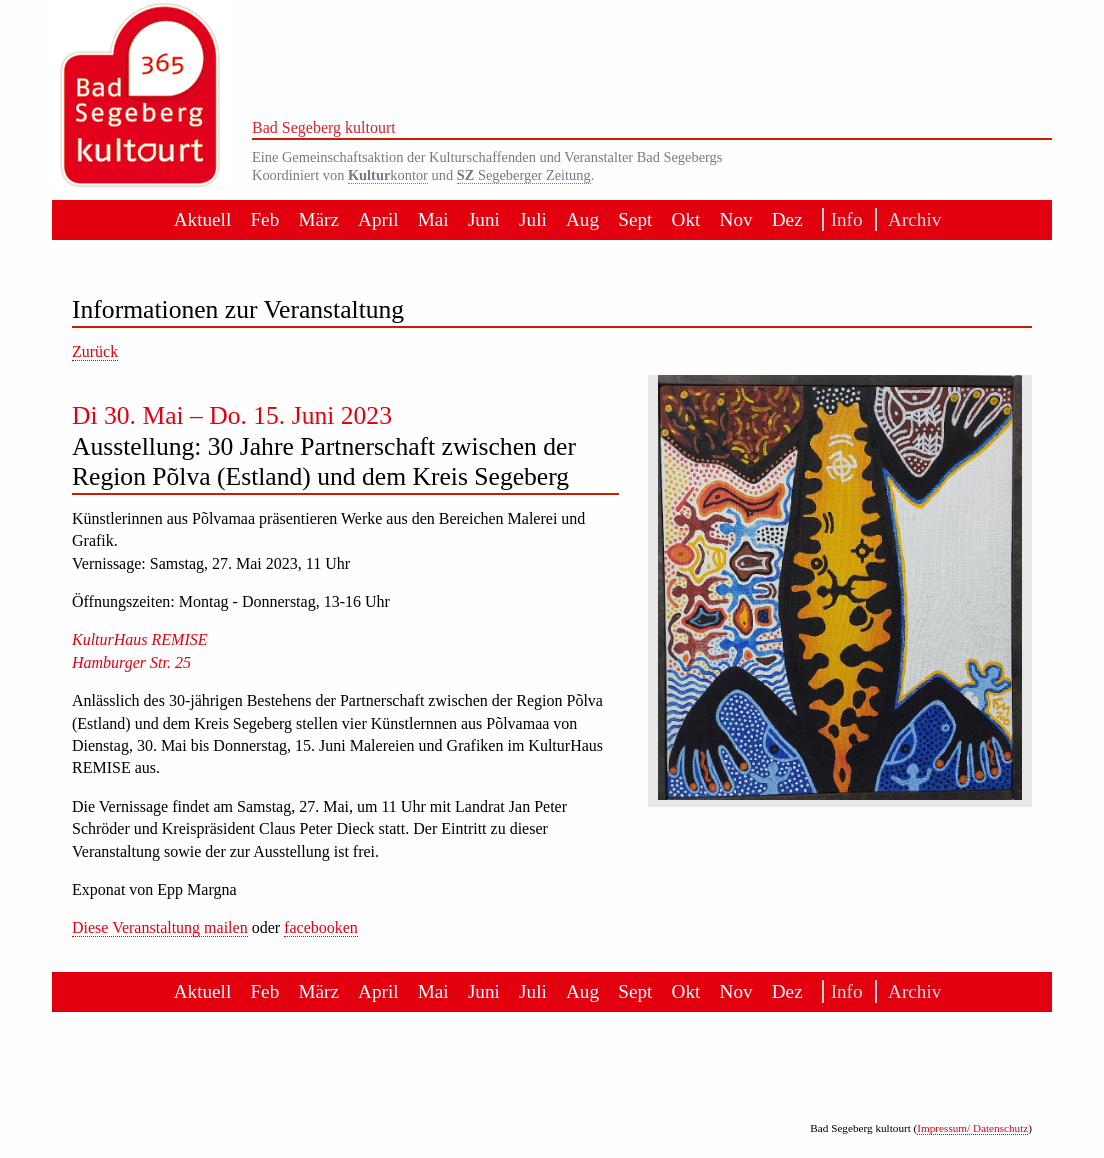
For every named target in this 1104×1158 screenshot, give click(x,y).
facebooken (321, 927)
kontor (388, 175)
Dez (787, 219)
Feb (264, 219)
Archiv (909, 219)
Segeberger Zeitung (524, 175)
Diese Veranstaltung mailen (160, 927)
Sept (635, 219)
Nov (736, 219)
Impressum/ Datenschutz (972, 1128)
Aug (582, 219)
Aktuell (203, 219)
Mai (433, 219)
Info (843, 219)
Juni (484, 219)
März (318, 219)
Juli (533, 219)
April (378, 219)
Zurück (95, 351)
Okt (686, 219)
